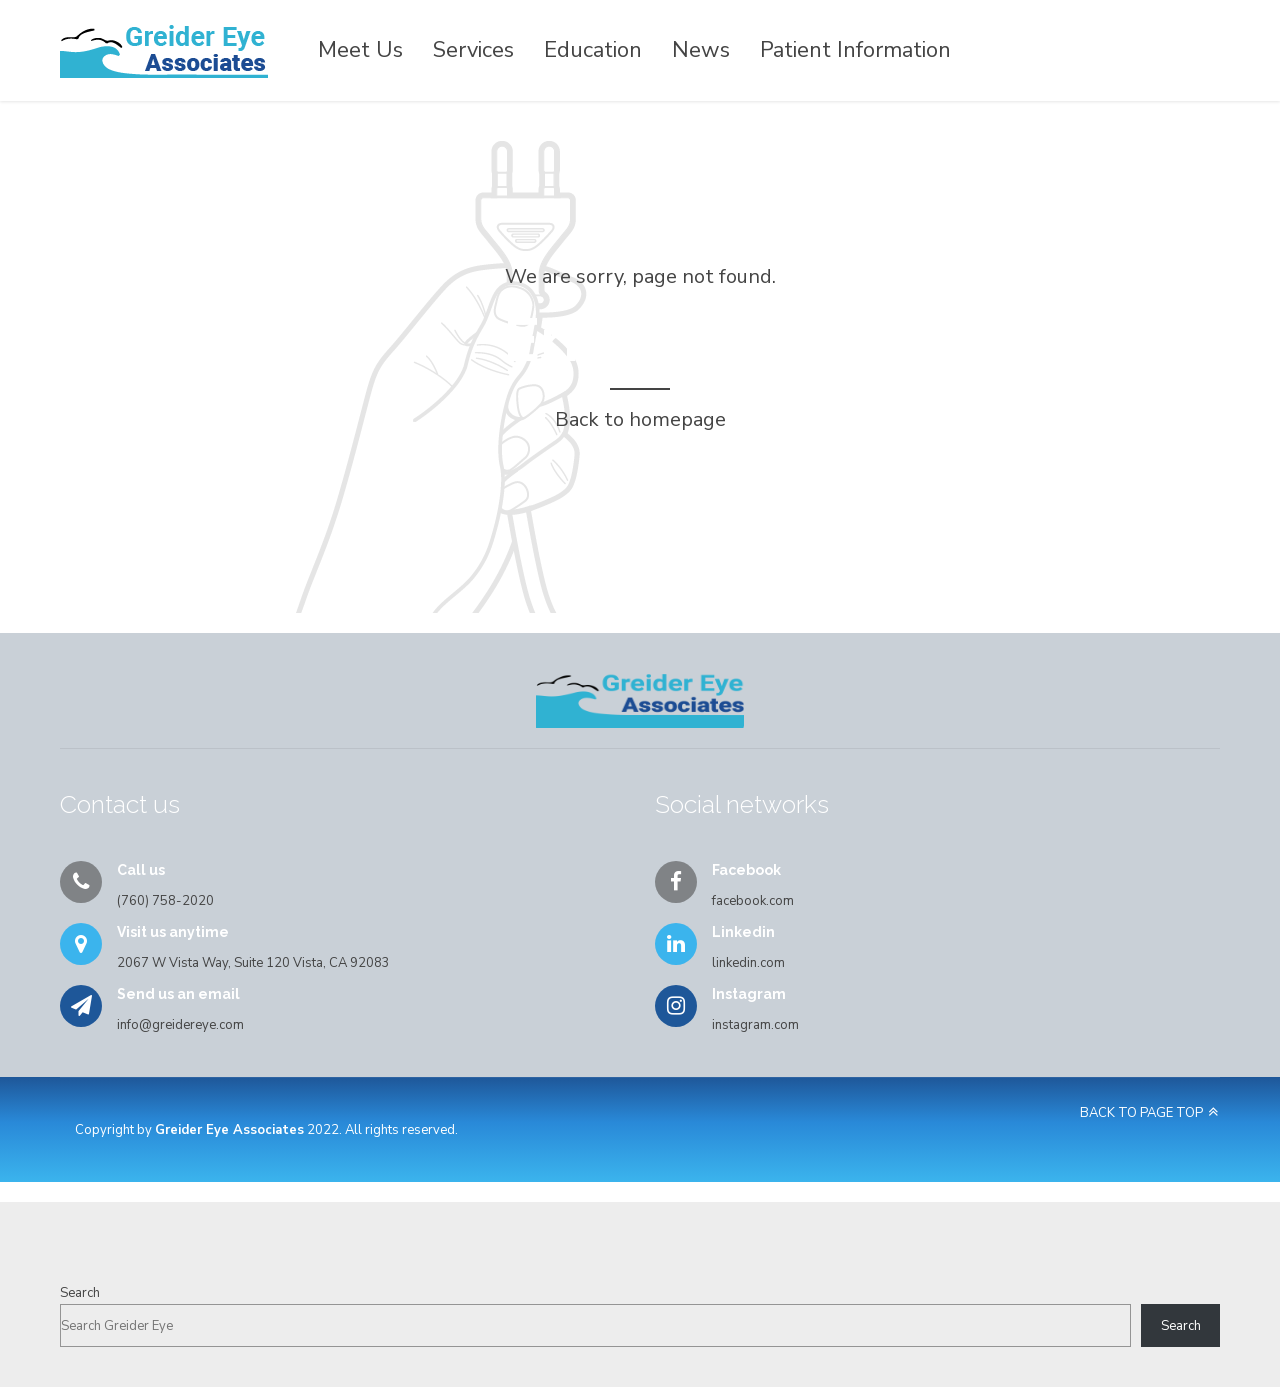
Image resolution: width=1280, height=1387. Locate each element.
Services (473, 50)
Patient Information (855, 50)
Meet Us (360, 50)
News (701, 50)
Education (593, 50)
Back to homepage (640, 419)
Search (80, 1293)
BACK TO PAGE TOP (1141, 1113)
